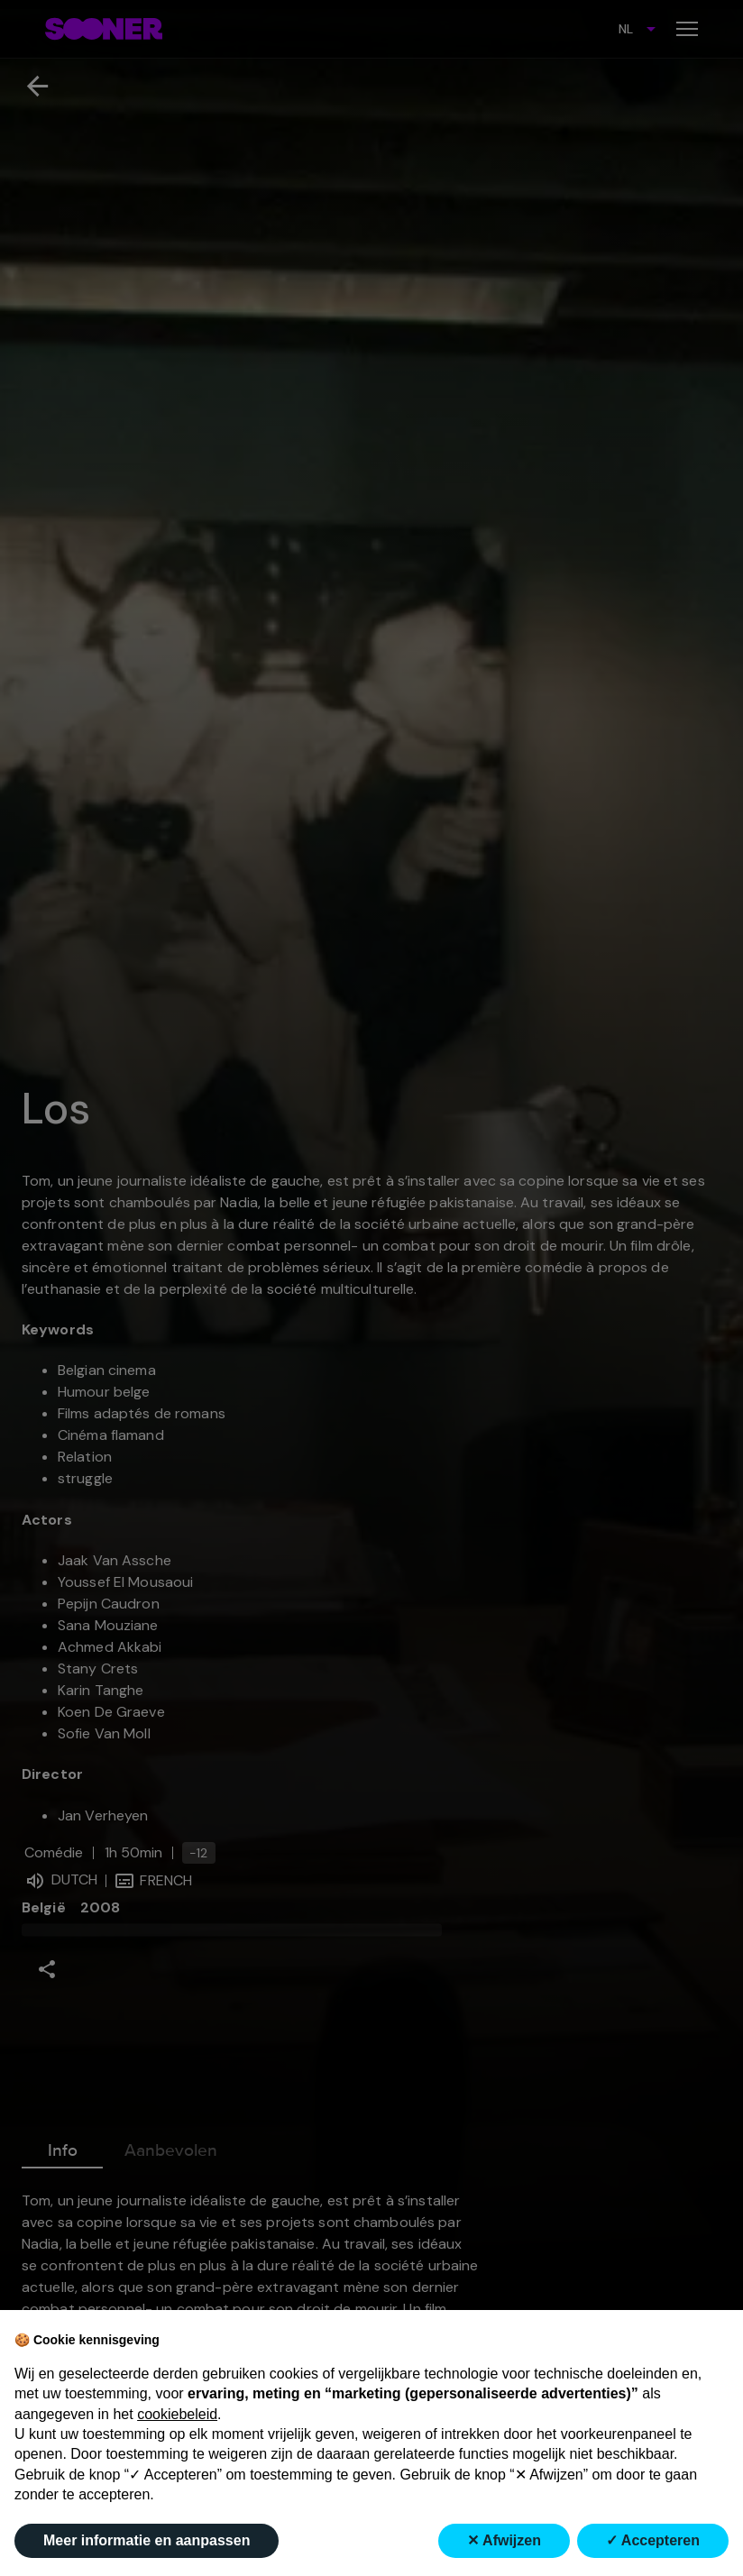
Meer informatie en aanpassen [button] (146, 2540)
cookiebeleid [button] (177, 2414)
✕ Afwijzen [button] (504, 2540)
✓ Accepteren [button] (653, 2540)
